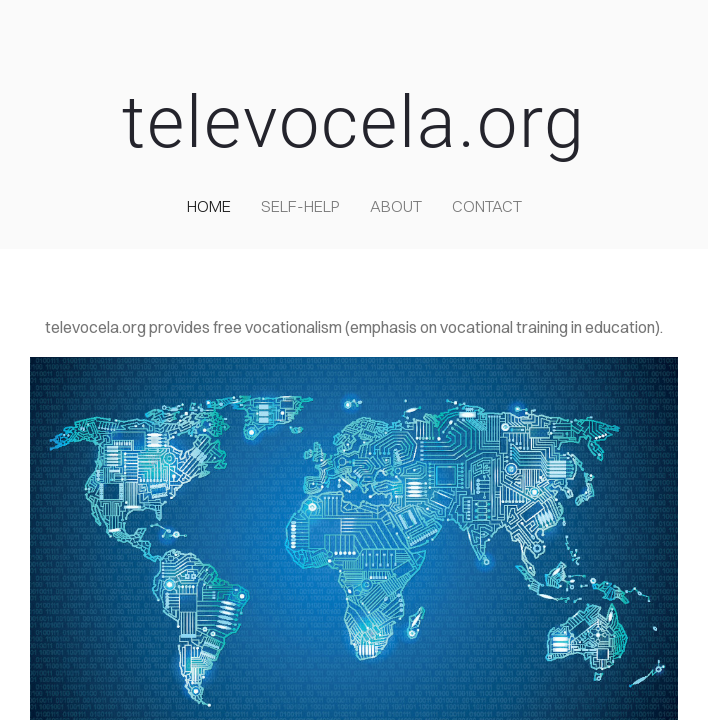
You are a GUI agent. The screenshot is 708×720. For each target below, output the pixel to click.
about (396, 206)
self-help (300, 206)
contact (487, 206)
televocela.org (354, 122)
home (209, 206)
